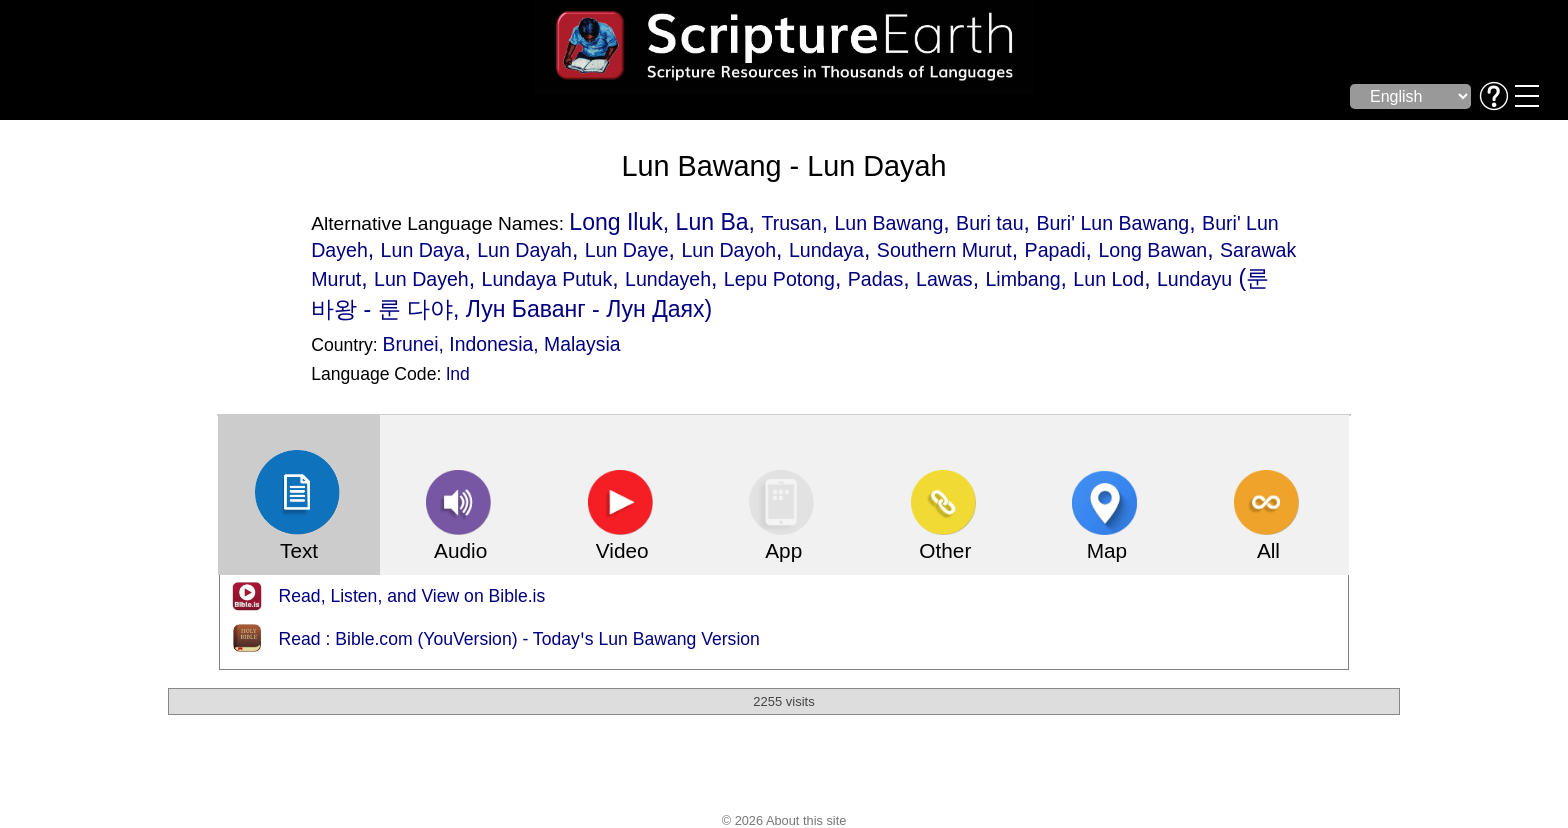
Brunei (411, 344)
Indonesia (491, 344)
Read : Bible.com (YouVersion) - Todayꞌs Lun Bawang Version (519, 639)
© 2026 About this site (784, 820)
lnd (457, 374)
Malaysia (582, 344)
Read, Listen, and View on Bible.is (412, 596)
